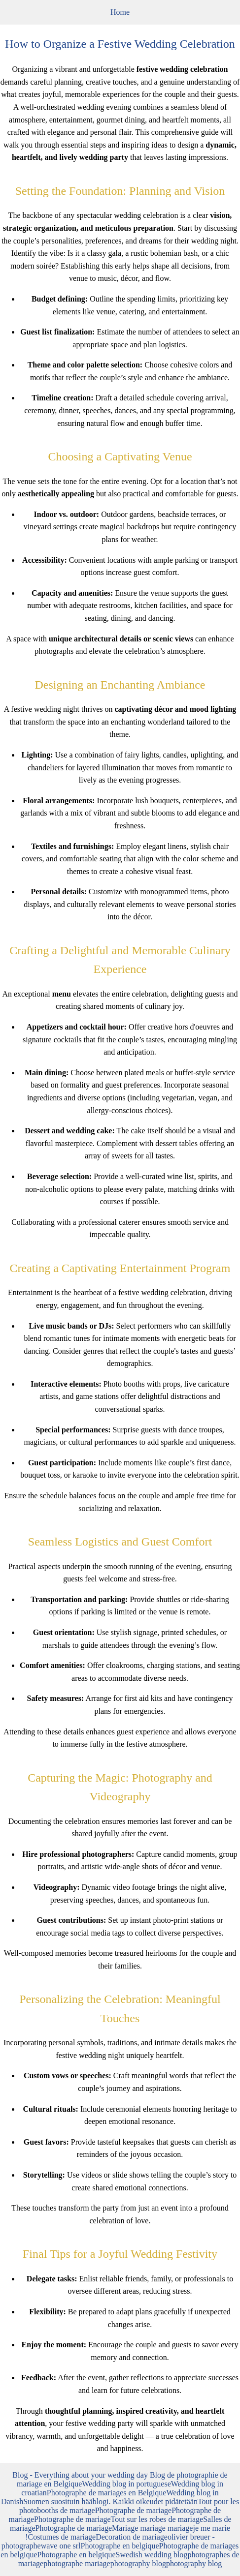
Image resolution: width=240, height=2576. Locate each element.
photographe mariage (76, 2563)
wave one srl (61, 2546)
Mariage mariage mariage (152, 2528)
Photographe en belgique (120, 2546)
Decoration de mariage (132, 2537)
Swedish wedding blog (152, 2554)
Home (120, 12)
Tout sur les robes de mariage (156, 2519)
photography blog (138, 2563)
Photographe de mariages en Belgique (107, 2492)
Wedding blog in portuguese (126, 2484)
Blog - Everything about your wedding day (81, 2475)
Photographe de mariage (133, 2510)
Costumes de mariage (62, 2537)
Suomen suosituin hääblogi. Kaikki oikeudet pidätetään (110, 2501)
